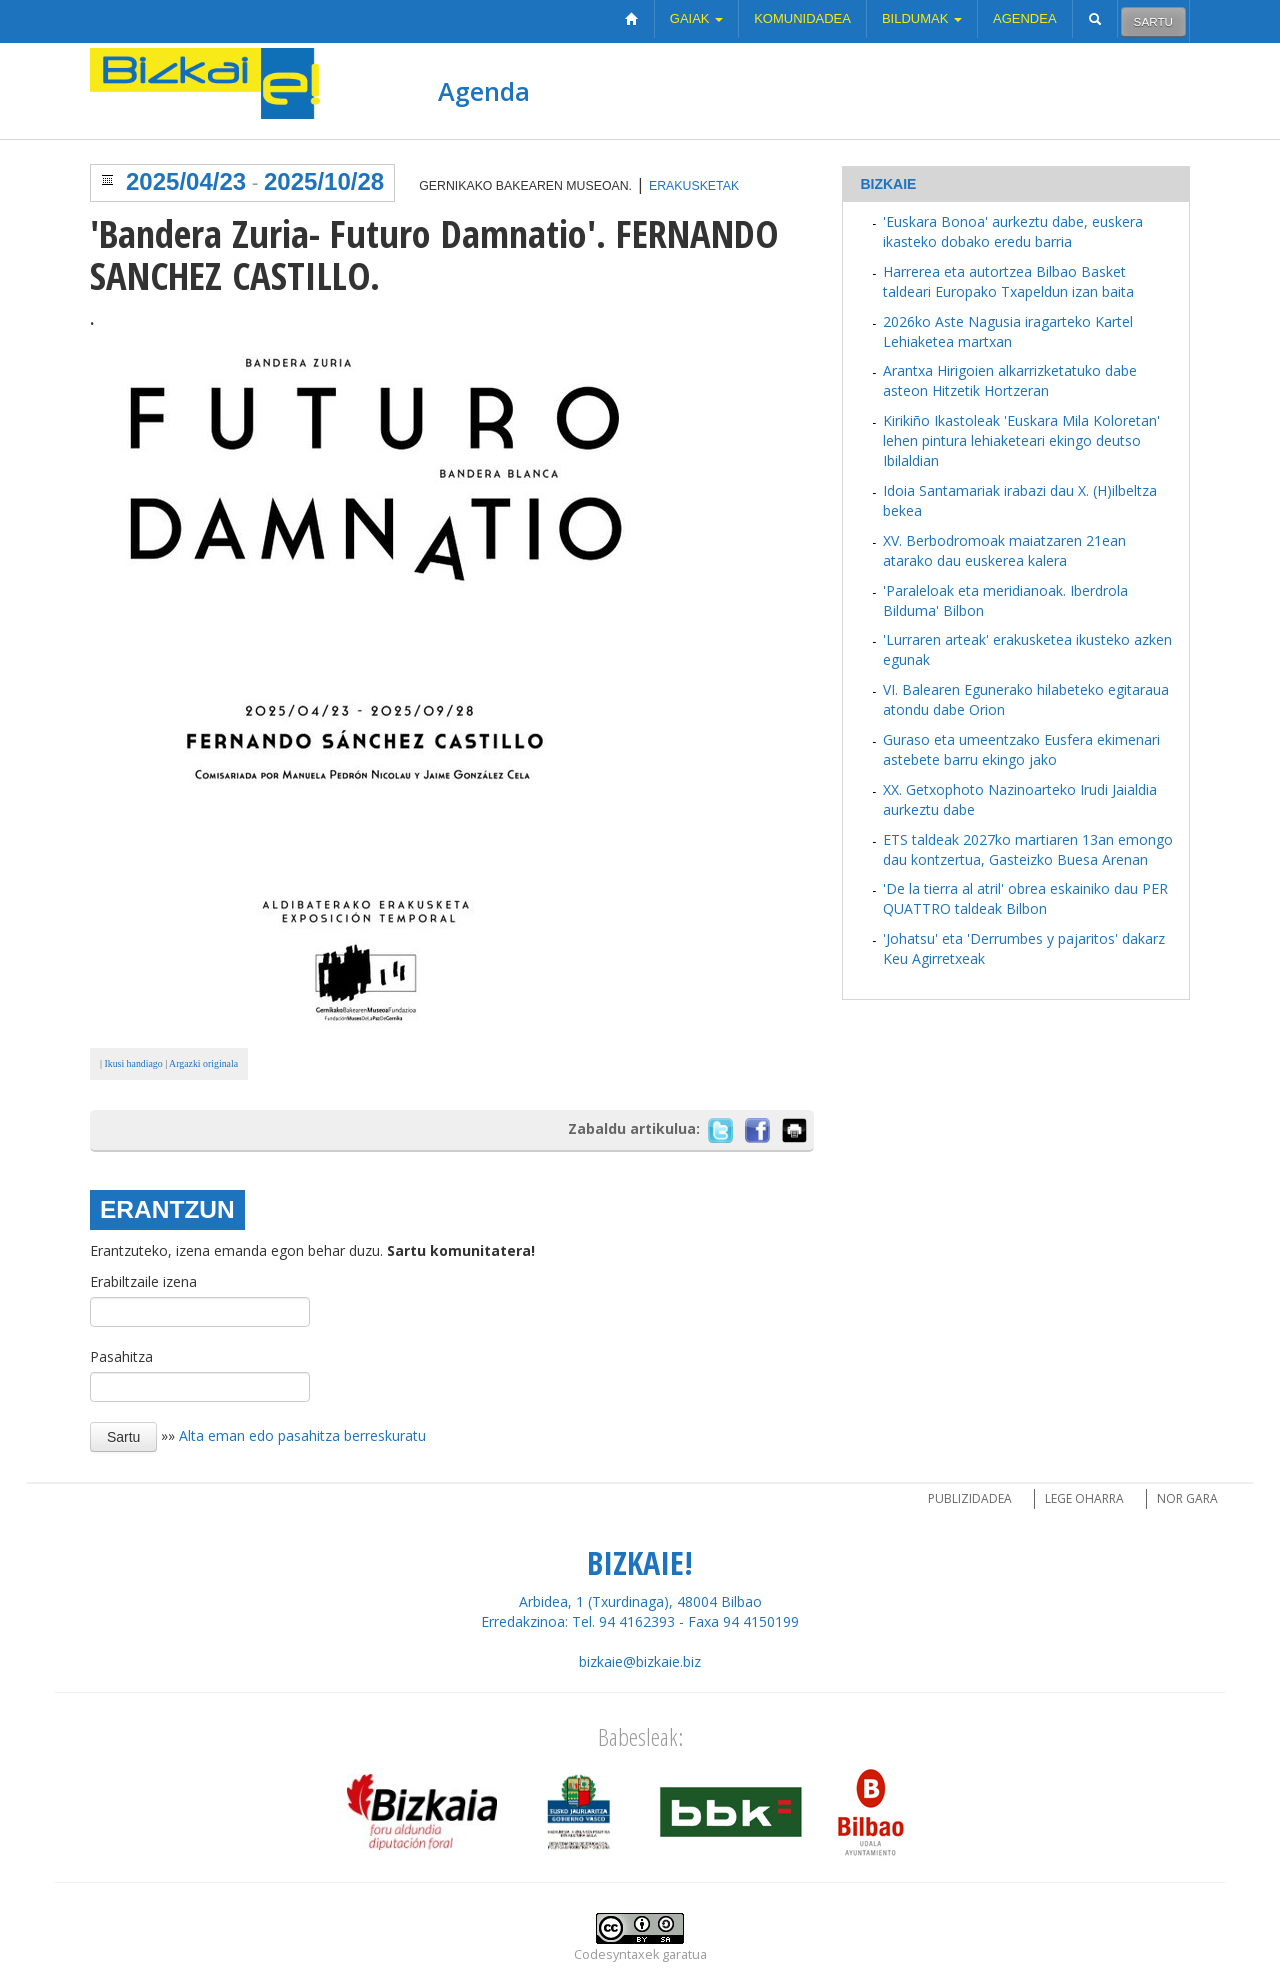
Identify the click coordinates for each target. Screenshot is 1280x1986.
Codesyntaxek (616, 1954)
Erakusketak (694, 186)
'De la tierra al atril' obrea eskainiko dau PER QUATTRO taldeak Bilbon (1025, 898)
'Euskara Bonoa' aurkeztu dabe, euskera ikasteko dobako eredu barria (1013, 231)
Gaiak (696, 18)
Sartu (1153, 21)
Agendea (1025, 18)
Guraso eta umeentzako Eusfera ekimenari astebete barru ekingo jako (1021, 749)
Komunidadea (802, 18)
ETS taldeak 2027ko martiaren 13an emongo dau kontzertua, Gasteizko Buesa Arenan (1028, 849)
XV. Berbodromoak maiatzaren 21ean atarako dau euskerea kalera (1004, 550)
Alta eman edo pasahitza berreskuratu (302, 1435)
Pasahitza (121, 1356)
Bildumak (922, 18)
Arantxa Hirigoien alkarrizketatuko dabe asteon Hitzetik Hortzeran (1010, 380)
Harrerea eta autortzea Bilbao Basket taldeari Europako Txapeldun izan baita (1008, 281)
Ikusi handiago (132, 1063)
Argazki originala (203, 1063)
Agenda (484, 91)
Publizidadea (970, 1498)
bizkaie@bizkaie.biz (640, 1661)
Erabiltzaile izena (143, 1281)
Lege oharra (1084, 1498)
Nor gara (1187, 1498)
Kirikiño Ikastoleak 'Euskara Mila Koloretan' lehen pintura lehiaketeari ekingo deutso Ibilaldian (1021, 440)
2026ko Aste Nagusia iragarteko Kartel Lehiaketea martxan (1008, 331)
